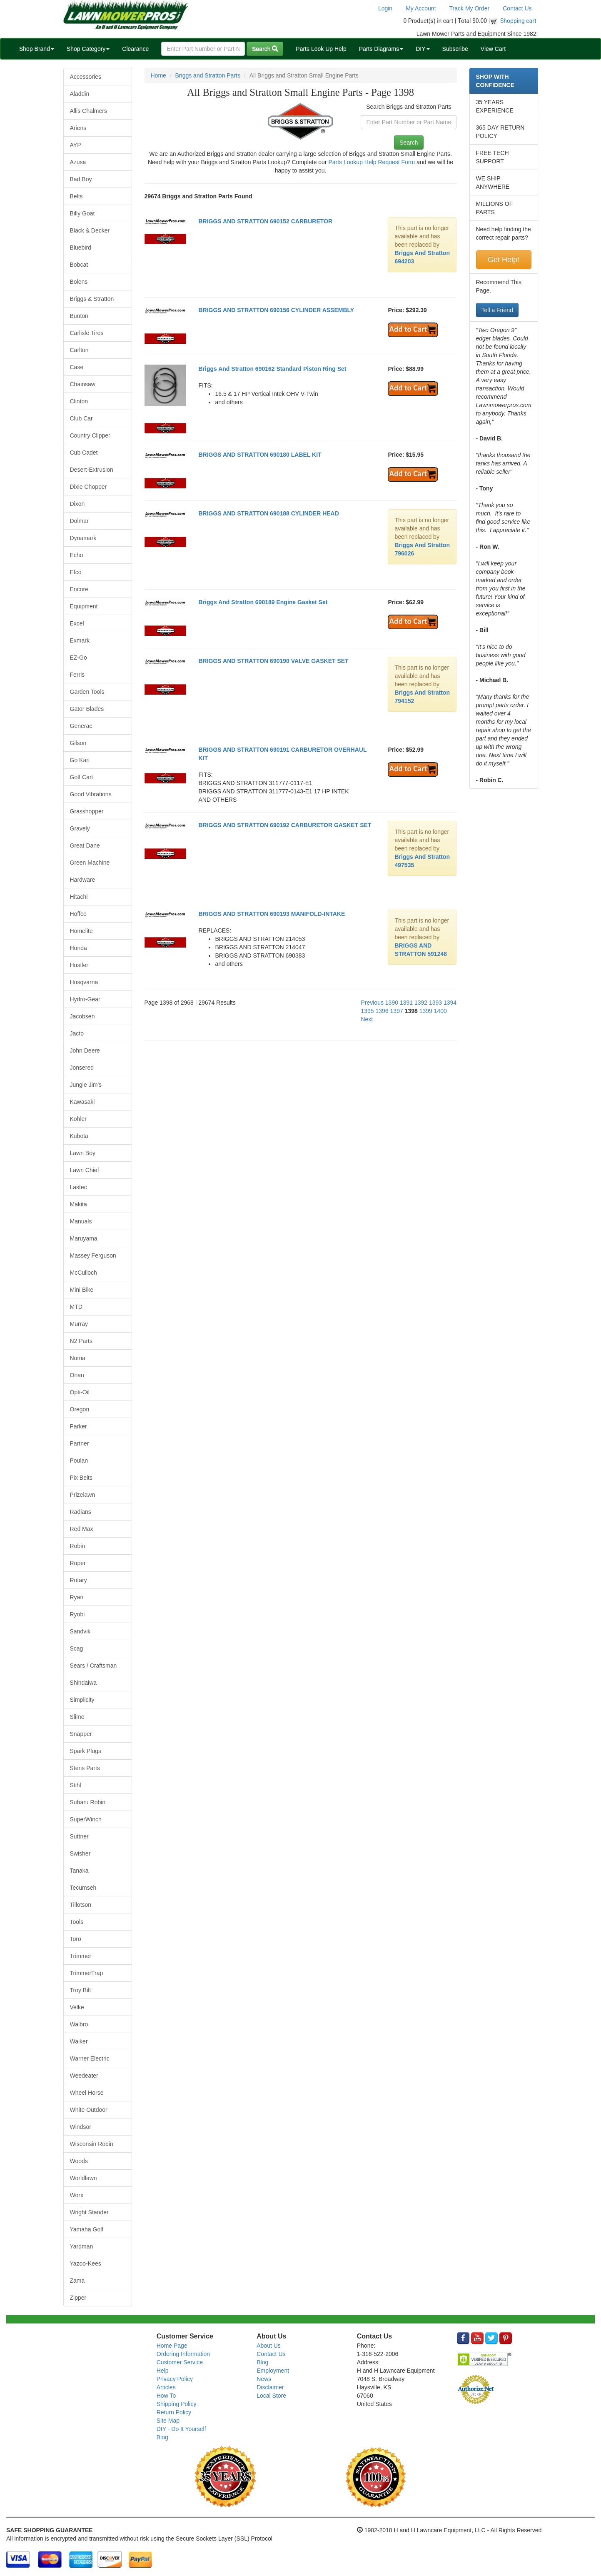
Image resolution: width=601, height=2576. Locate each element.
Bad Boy (81, 179)
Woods (79, 2161)
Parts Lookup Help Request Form (371, 162)
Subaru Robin (88, 1802)
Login (385, 8)
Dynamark (83, 538)
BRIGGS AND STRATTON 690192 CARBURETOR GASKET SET (284, 825)
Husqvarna (84, 982)
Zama (77, 2280)
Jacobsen (82, 1016)
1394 (450, 1002)
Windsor (80, 2126)
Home (158, 75)
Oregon (80, 1409)
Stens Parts (85, 1768)
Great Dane (85, 845)
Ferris (77, 674)
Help (163, 2370)
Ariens (78, 128)
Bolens (79, 281)
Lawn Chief (84, 1170)
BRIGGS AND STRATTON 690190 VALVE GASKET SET (273, 661)
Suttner (79, 1836)
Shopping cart (518, 21)
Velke (77, 2007)
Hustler (79, 965)
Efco (76, 572)
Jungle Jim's (86, 1084)
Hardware (82, 879)
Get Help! (503, 259)
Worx (76, 2195)
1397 (396, 1011)
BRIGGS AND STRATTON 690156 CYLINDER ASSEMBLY (276, 310)
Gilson (78, 743)
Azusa (78, 162)
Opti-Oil (80, 1392)
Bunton (79, 316)
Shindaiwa (83, 1682)
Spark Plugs (85, 1751)
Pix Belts (81, 1477)
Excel (77, 623)
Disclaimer (270, 2387)
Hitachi (79, 896)
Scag (76, 1648)
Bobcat (79, 264)
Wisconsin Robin (91, 2144)
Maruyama (83, 1238)
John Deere (85, 1050)
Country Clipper (90, 435)
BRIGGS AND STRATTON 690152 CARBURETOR (265, 221)
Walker (79, 2041)
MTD (76, 1306)
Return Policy (174, 2412)
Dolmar (79, 521)
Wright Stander (89, 2212)
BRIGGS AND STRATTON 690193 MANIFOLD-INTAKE (271, 913)
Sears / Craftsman (93, 1665)
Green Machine (90, 862)
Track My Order (469, 8)
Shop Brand (36, 48)
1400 (440, 1011)
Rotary (78, 1580)
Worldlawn (83, 2178)
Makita (78, 1204)
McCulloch (83, 1272)
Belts (76, 196)
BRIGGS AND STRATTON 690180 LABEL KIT (259, 454)
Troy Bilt (80, 1990)
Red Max (81, 1529)
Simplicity (82, 1699)
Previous (372, 1002)
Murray (79, 1324)
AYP (75, 145)
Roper (78, 1563)
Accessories (85, 76)
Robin (77, 1546)
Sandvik (80, 1631)
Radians (80, 1511)
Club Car (81, 418)
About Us (269, 2345)
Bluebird (80, 247)
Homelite (81, 931)
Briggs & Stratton (92, 298)
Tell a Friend (497, 310)
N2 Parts (81, 1341)
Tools (77, 1921)
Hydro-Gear (85, 999)
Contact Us (517, 8)
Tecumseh (83, 1887)
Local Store (271, 2395)
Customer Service (180, 2362)
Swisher (80, 1853)
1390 (391, 1002)
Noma (77, 1358)
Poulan (79, 1460)
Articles (166, 2387)
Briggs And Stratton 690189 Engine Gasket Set (262, 602)
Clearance (135, 48)
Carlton (79, 350)
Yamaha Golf (87, 2229)
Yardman (81, 2246)
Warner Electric (90, 2058)
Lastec (78, 1187)
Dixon (77, 503)
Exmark (80, 640)
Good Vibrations (91, 794)
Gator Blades (87, 708)
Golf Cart (81, 777)
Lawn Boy (82, 1153)
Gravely (80, 828)
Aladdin (80, 93)
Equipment (84, 606)
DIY (422, 48)
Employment (273, 2370)
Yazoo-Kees (85, 2263)
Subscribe (455, 48)
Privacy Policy (175, 2379)
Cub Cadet (84, 452)
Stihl (75, 1785)
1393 (435, 1002)
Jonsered (82, 1067)
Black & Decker (90, 230)
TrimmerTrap (86, 1973)
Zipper (78, 2297)
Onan (77, 1375)
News (264, 2379)
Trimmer (81, 1956)
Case (77, 367)
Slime (77, 1716)
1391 (406, 1002)
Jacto (77, 1033)
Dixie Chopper (88, 486)
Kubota (79, 1136)
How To (166, 2395)
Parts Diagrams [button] (381, 48)
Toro (75, 1939)
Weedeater (84, 2075)
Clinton (79, 401)
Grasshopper (87, 811)
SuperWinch (86, 1819)
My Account (421, 8)
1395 (367, 1011)
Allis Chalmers (88, 111)
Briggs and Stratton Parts (207, 75)
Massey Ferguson (93, 1255)
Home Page (172, 2345)
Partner (79, 1443)
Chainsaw (82, 384)
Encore (79, 589)
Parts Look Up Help (321, 48)
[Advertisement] (301, 1107)
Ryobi (77, 1614)
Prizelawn (82, 1494)
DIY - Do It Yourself (181, 2429)
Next (367, 1019)
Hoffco (78, 913)
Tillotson (81, 1904)
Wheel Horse (87, 2092)
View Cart (493, 48)
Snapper (81, 1734)
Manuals (81, 1221)
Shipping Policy (177, 2404)
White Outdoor (88, 2109)
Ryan (77, 1597)
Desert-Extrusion (91, 469)
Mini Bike (82, 1289)
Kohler (78, 1118)
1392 (420, 1002)
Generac (81, 726)
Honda (78, 948)
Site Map (168, 2420)
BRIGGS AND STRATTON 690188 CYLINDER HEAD (268, 513)
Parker (78, 1426)
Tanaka (79, 1870)
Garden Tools (87, 691)
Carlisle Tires (87, 333)
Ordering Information (183, 2354)
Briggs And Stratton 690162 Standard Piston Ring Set (272, 368)
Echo (76, 555)
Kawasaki (82, 1101)
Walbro (79, 2024)
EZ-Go (78, 657)
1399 (425, 1011)
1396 (382, 1011)
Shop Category (88, 48)
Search (265, 48)
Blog (162, 2437)
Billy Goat (82, 213)
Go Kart (80, 760)
